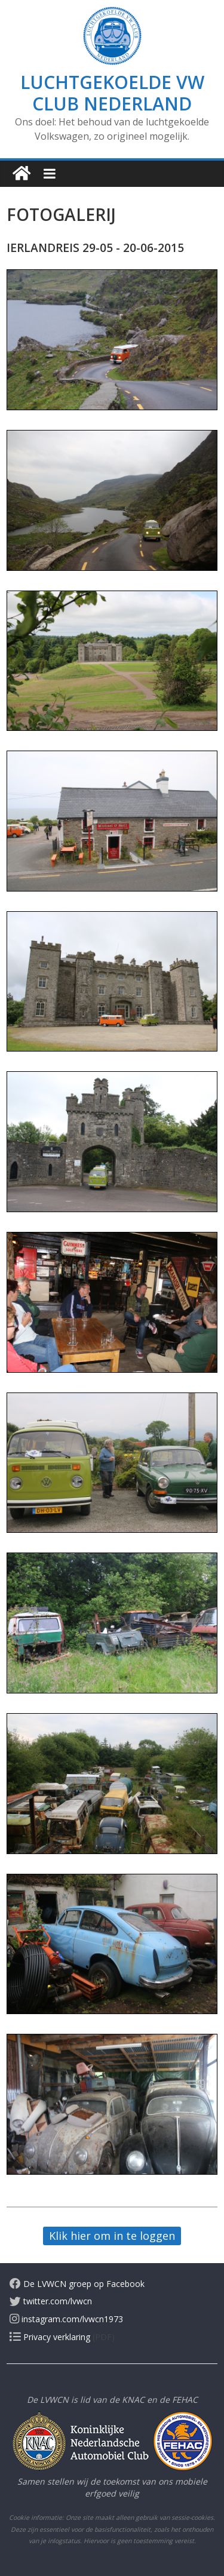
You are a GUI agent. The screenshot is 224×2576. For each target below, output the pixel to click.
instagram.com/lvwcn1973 (66, 2319)
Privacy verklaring (50, 2337)
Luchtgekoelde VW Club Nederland (112, 93)
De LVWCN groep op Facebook (77, 2283)
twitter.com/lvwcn (51, 2301)
